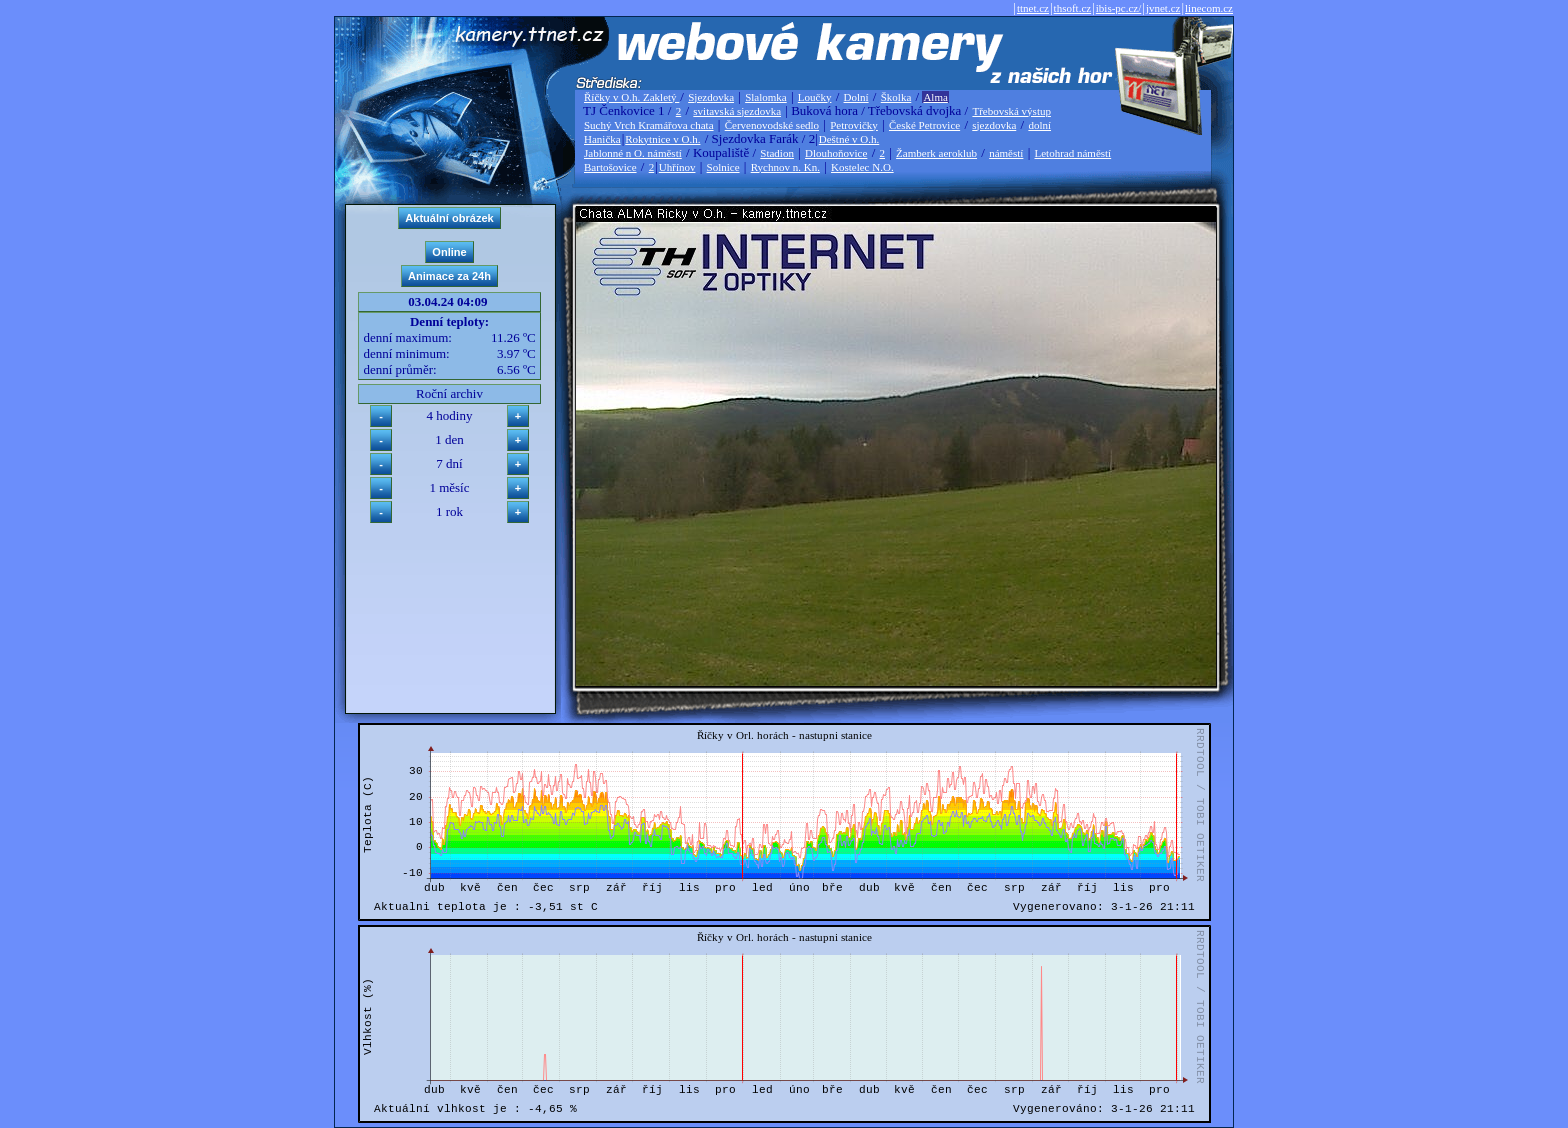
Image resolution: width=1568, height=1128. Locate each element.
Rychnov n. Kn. (785, 167)
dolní (1039, 125)
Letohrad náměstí (1073, 153)
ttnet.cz (1033, 8)
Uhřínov (677, 167)
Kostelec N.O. (862, 167)
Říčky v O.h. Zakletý (631, 97)
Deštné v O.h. (849, 139)
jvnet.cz (1163, 8)
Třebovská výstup (1011, 111)
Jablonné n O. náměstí (633, 153)
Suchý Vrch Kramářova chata (649, 125)
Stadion (777, 153)
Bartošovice (610, 167)
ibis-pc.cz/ (1119, 8)
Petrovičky (854, 125)
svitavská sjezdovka (737, 111)
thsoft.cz (1073, 8)
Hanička (602, 139)
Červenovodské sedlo (772, 125)
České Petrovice (924, 125)
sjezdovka (994, 125)
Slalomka (766, 97)
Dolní (856, 97)
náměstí (1006, 153)
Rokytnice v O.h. (662, 139)
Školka (896, 97)
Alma (935, 97)
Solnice (723, 167)
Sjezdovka (711, 97)
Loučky (815, 97)
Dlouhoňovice (836, 153)
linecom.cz (1209, 8)
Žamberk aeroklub (936, 153)
